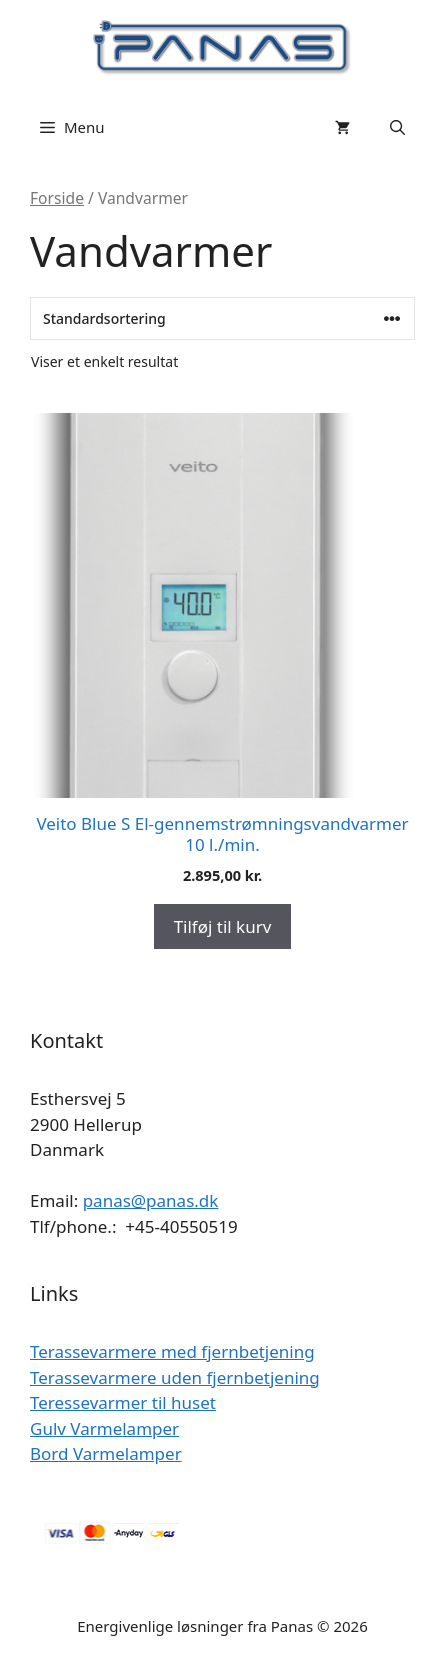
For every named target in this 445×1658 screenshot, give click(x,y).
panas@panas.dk (151, 1200)
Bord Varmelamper (106, 1453)
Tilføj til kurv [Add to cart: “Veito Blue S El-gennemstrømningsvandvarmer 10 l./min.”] (223, 926)
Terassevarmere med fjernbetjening (172, 1351)
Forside (57, 198)
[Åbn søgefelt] (397, 127)
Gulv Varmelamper (104, 1428)
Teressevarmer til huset (123, 1402)
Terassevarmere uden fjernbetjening (175, 1377)
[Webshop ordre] (222, 318)
